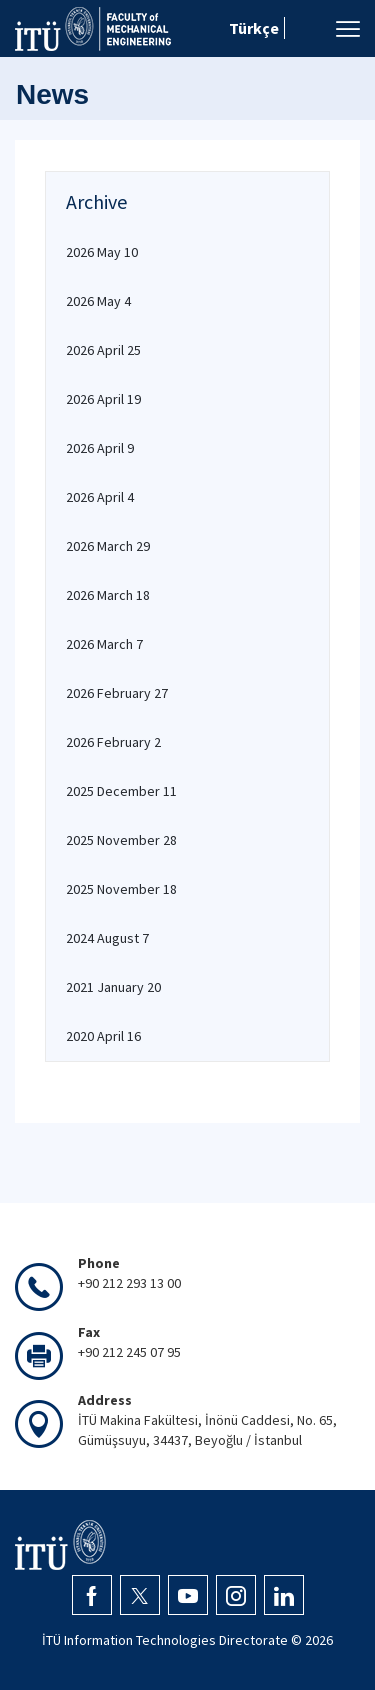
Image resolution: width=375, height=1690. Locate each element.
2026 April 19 (103, 399)
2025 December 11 (121, 791)
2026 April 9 (100, 448)
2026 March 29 (108, 546)
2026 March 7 (104, 644)
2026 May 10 (102, 252)
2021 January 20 (113, 987)
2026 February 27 (117, 693)
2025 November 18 (121, 889)
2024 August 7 (107, 938)
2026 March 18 (108, 595)
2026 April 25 (103, 350)
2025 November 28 (121, 840)
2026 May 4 (98, 301)
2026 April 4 (100, 497)
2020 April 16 (103, 1036)
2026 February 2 (113, 742)
